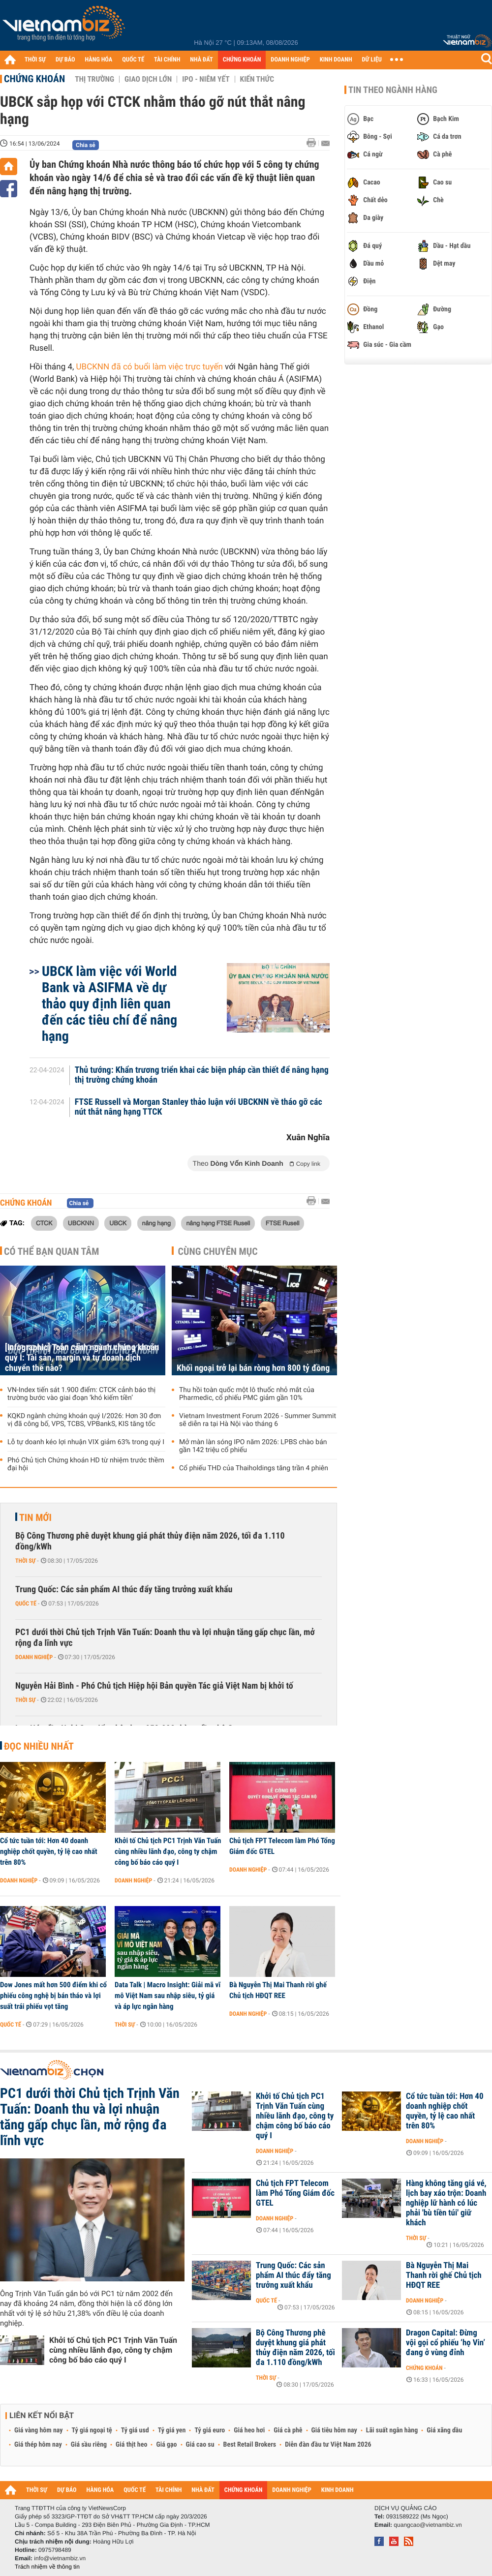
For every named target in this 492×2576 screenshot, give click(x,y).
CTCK (44, 1222)
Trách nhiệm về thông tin (47, 2566)
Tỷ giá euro (209, 2430)
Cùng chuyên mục (218, 1251)
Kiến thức (257, 79)
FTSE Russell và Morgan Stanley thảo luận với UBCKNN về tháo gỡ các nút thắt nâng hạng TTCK (198, 1107)
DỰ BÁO (65, 59)
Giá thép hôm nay (38, 2444)
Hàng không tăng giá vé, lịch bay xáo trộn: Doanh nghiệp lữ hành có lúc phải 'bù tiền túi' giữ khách (446, 2203)
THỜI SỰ (35, 59)
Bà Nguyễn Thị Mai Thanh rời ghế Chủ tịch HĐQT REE (278, 1990)
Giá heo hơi (249, 2430)
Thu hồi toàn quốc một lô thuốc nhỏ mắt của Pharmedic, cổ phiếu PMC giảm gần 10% (246, 1394)
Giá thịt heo (131, 2444)
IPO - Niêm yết (205, 79)
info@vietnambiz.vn (60, 2558)
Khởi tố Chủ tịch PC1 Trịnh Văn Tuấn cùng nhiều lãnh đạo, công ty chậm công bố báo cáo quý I (168, 1851)
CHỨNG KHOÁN (242, 59)
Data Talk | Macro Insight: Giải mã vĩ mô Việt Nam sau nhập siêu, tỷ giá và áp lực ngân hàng (167, 1995)
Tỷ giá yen (172, 2430)
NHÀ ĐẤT (201, 59)
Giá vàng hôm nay (38, 2430)
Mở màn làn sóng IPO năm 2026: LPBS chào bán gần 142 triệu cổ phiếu (253, 1446)
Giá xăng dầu (444, 2430)
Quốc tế (25, 1603)
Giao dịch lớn (148, 79)
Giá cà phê (288, 2430)
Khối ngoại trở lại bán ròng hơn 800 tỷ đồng (253, 1368)
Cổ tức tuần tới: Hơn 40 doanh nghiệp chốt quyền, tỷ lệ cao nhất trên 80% (48, 1851)
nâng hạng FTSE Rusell (218, 1222)
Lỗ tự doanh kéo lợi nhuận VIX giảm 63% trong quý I (85, 1442)
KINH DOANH (336, 59)
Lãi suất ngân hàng (392, 2430)
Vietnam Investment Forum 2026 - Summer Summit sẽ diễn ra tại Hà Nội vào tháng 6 (257, 1420)
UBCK (117, 1222)
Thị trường (94, 79)
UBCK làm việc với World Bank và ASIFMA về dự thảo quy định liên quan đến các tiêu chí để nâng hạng (109, 1003)
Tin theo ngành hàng (392, 90)
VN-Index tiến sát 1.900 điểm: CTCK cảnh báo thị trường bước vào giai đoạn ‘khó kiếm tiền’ (81, 1394)
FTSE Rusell (283, 1222)
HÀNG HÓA (99, 59)
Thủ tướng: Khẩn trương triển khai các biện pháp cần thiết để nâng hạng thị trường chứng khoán (202, 1075)
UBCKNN (81, 1222)
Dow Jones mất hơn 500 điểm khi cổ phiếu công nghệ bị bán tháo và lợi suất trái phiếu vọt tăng (53, 1995)
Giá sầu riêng (89, 2444)
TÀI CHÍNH (167, 59)
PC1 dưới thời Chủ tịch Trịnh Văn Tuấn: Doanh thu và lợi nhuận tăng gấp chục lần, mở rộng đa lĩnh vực (165, 1637)
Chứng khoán (34, 79)
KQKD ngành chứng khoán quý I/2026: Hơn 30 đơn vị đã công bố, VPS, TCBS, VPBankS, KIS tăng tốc (84, 1420)
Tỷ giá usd (135, 2430)
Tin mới (35, 1517)
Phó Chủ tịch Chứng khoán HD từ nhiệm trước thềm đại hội (85, 1464)
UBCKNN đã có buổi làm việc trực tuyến (149, 367)
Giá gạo (166, 2444)
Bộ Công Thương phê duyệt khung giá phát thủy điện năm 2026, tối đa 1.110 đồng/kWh (150, 1541)
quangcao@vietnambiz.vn (427, 2524)
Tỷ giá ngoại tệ (92, 2430)
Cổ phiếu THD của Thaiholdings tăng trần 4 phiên (253, 1468)
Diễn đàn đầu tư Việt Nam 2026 (328, 2444)
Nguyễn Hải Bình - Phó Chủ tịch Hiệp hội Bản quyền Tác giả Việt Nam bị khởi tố (154, 1686)
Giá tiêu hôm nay (334, 2430)
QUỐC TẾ (133, 59)
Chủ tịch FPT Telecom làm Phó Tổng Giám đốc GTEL (282, 1846)
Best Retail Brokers (250, 2444)
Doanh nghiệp (34, 1657)
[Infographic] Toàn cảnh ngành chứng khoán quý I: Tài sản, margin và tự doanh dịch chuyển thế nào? (82, 1357)
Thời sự (25, 1560)
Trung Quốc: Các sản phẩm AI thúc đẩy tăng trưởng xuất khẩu (123, 1589)
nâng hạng (156, 1222)
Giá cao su (200, 2444)
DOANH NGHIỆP (290, 59)
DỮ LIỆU (372, 59)
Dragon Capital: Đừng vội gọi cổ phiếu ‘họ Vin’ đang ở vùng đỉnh (445, 2343)
